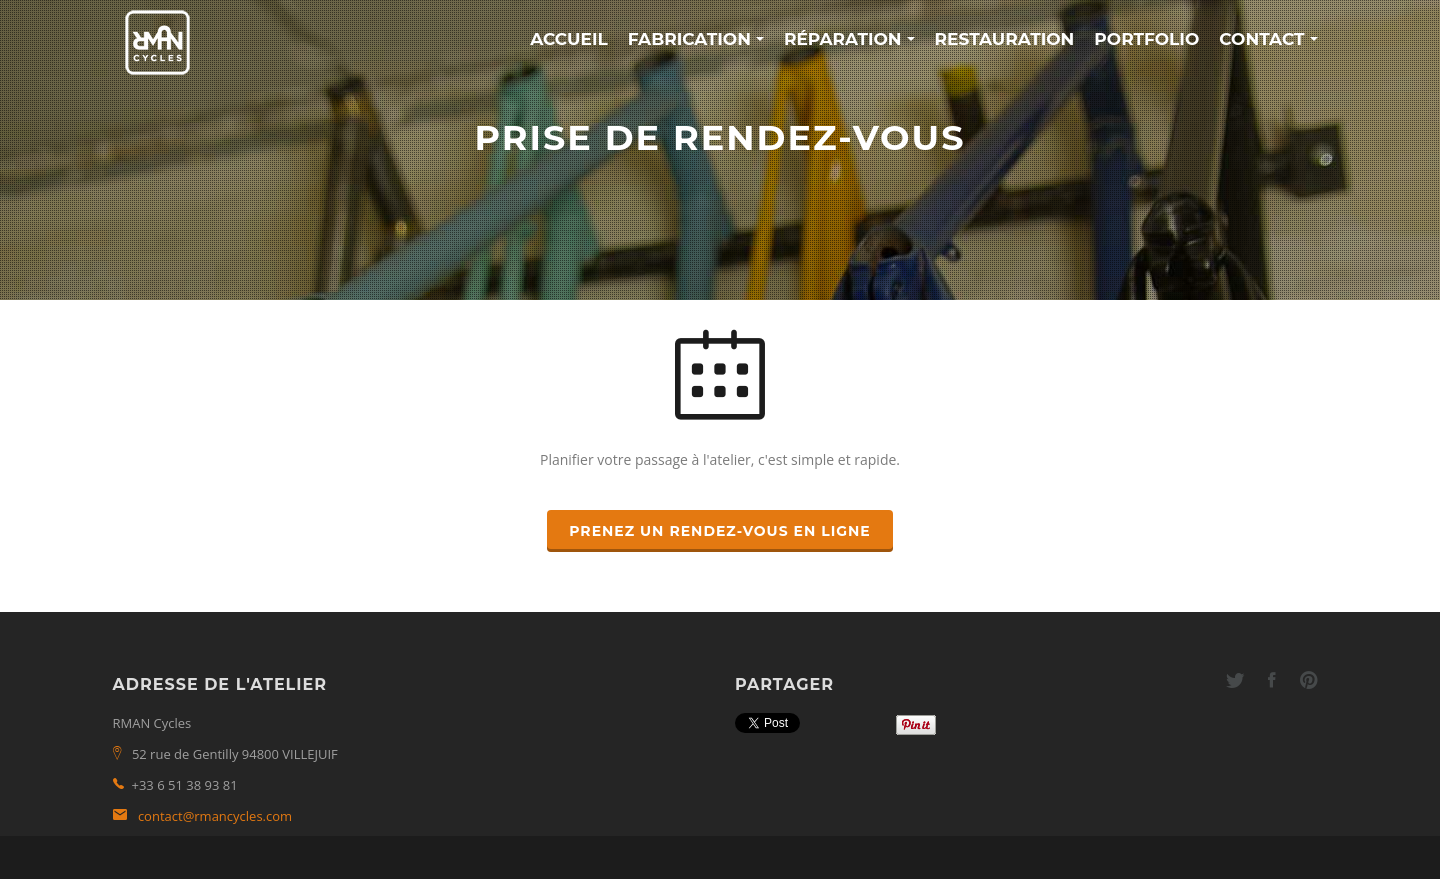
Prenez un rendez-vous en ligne (720, 531)
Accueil (569, 39)
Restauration (1005, 39)
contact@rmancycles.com (215, 816)
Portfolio (1146, 39)
